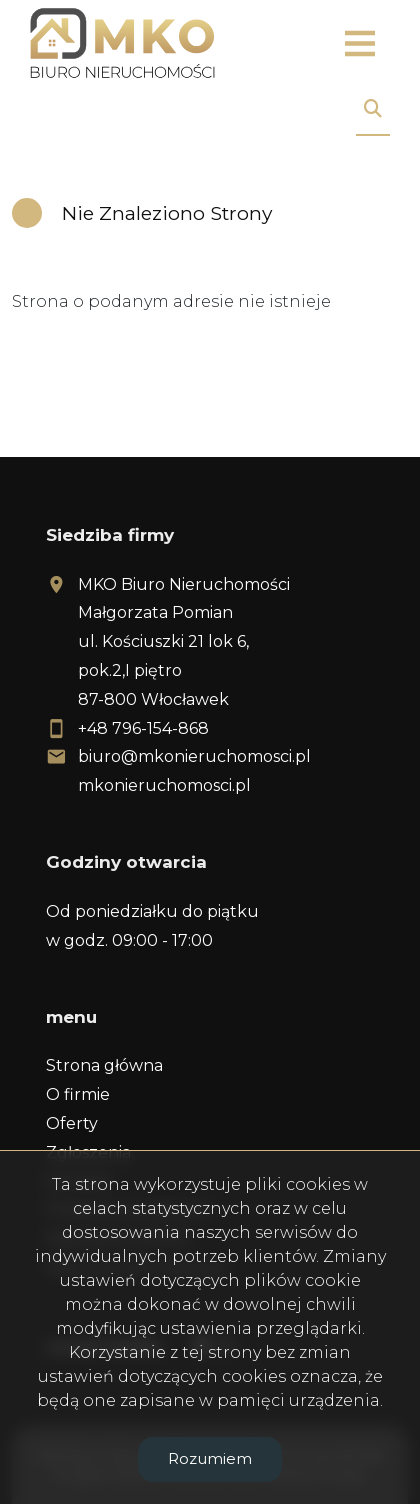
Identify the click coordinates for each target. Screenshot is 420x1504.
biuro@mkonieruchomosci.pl (194, 756)
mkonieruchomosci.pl (164, 785)
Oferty (72, 1123)
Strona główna (104, 1065)
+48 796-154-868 (143, 728)
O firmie (78, 1094)
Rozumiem (210, 1458)
